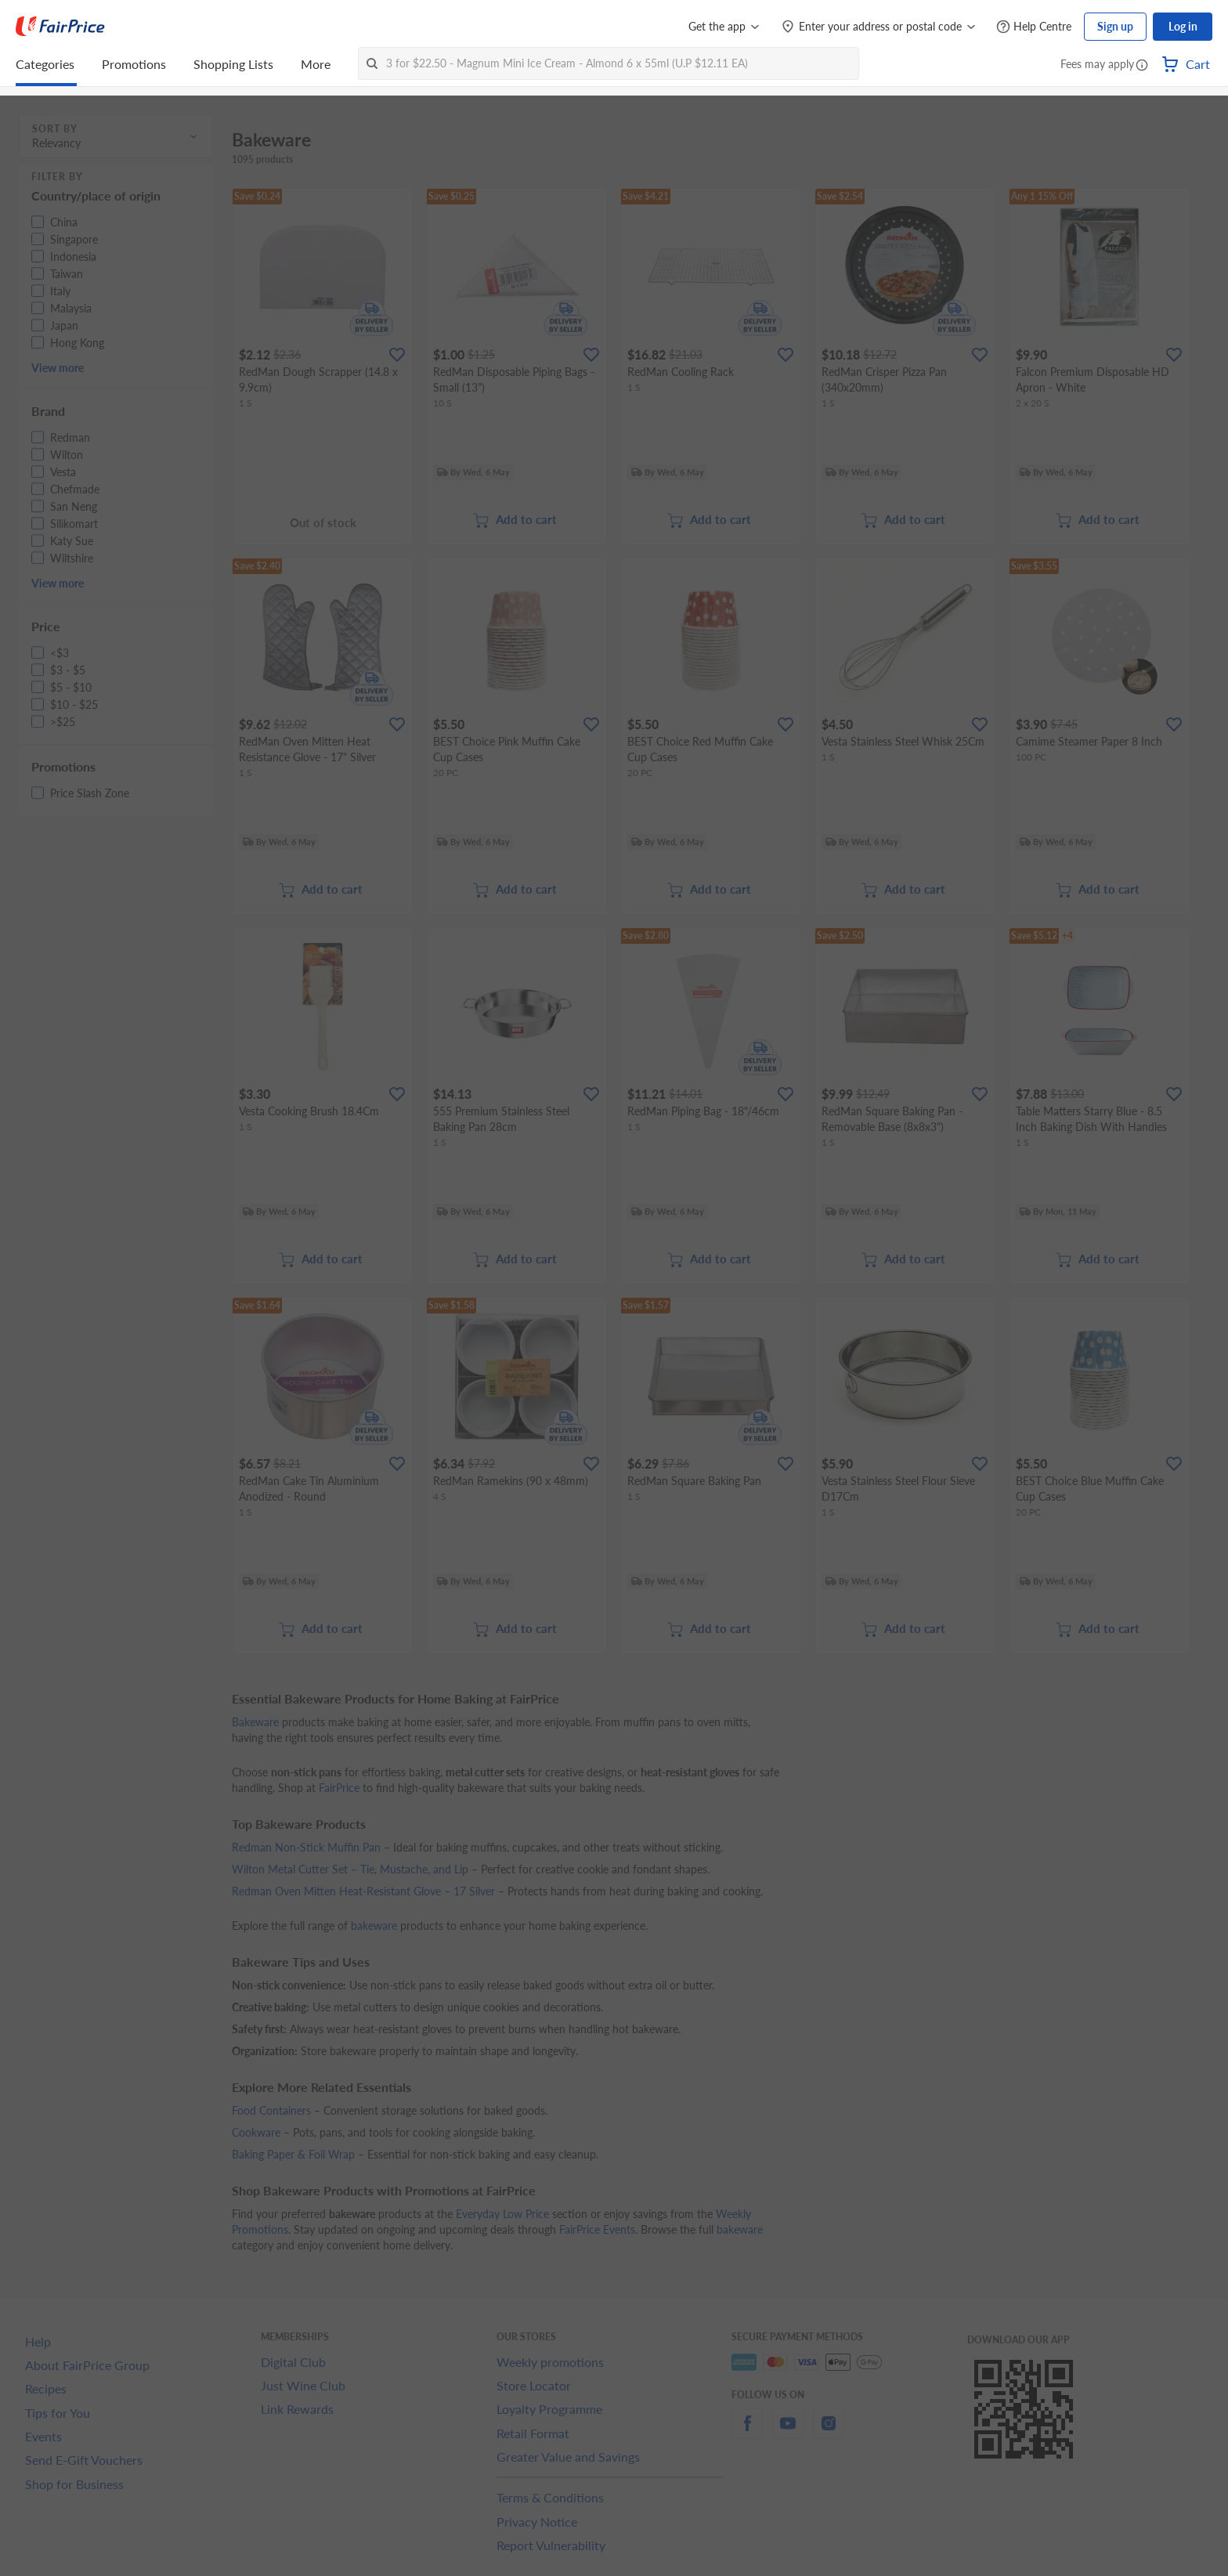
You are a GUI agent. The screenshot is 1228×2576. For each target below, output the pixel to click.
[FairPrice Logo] (60, 26)
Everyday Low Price (502, 2213)
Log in (1182, 26)
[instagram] (828, 2432)
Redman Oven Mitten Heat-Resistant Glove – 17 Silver (363, 1891)
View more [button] (57, 367)
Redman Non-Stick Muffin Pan (306, 1847)
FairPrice (339, 1787)
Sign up (1115, 26)
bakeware (374, 1925)
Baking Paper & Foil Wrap (293, 2154)
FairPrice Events (597, 2229)
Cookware (256, 2132)
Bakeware (255, 1722)
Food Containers (271, 2110)
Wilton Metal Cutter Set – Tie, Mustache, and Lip (350, 1869)
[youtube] (788, 2432)
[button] (1142, 66)
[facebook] (747, 2432)
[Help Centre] (1033, 27)
